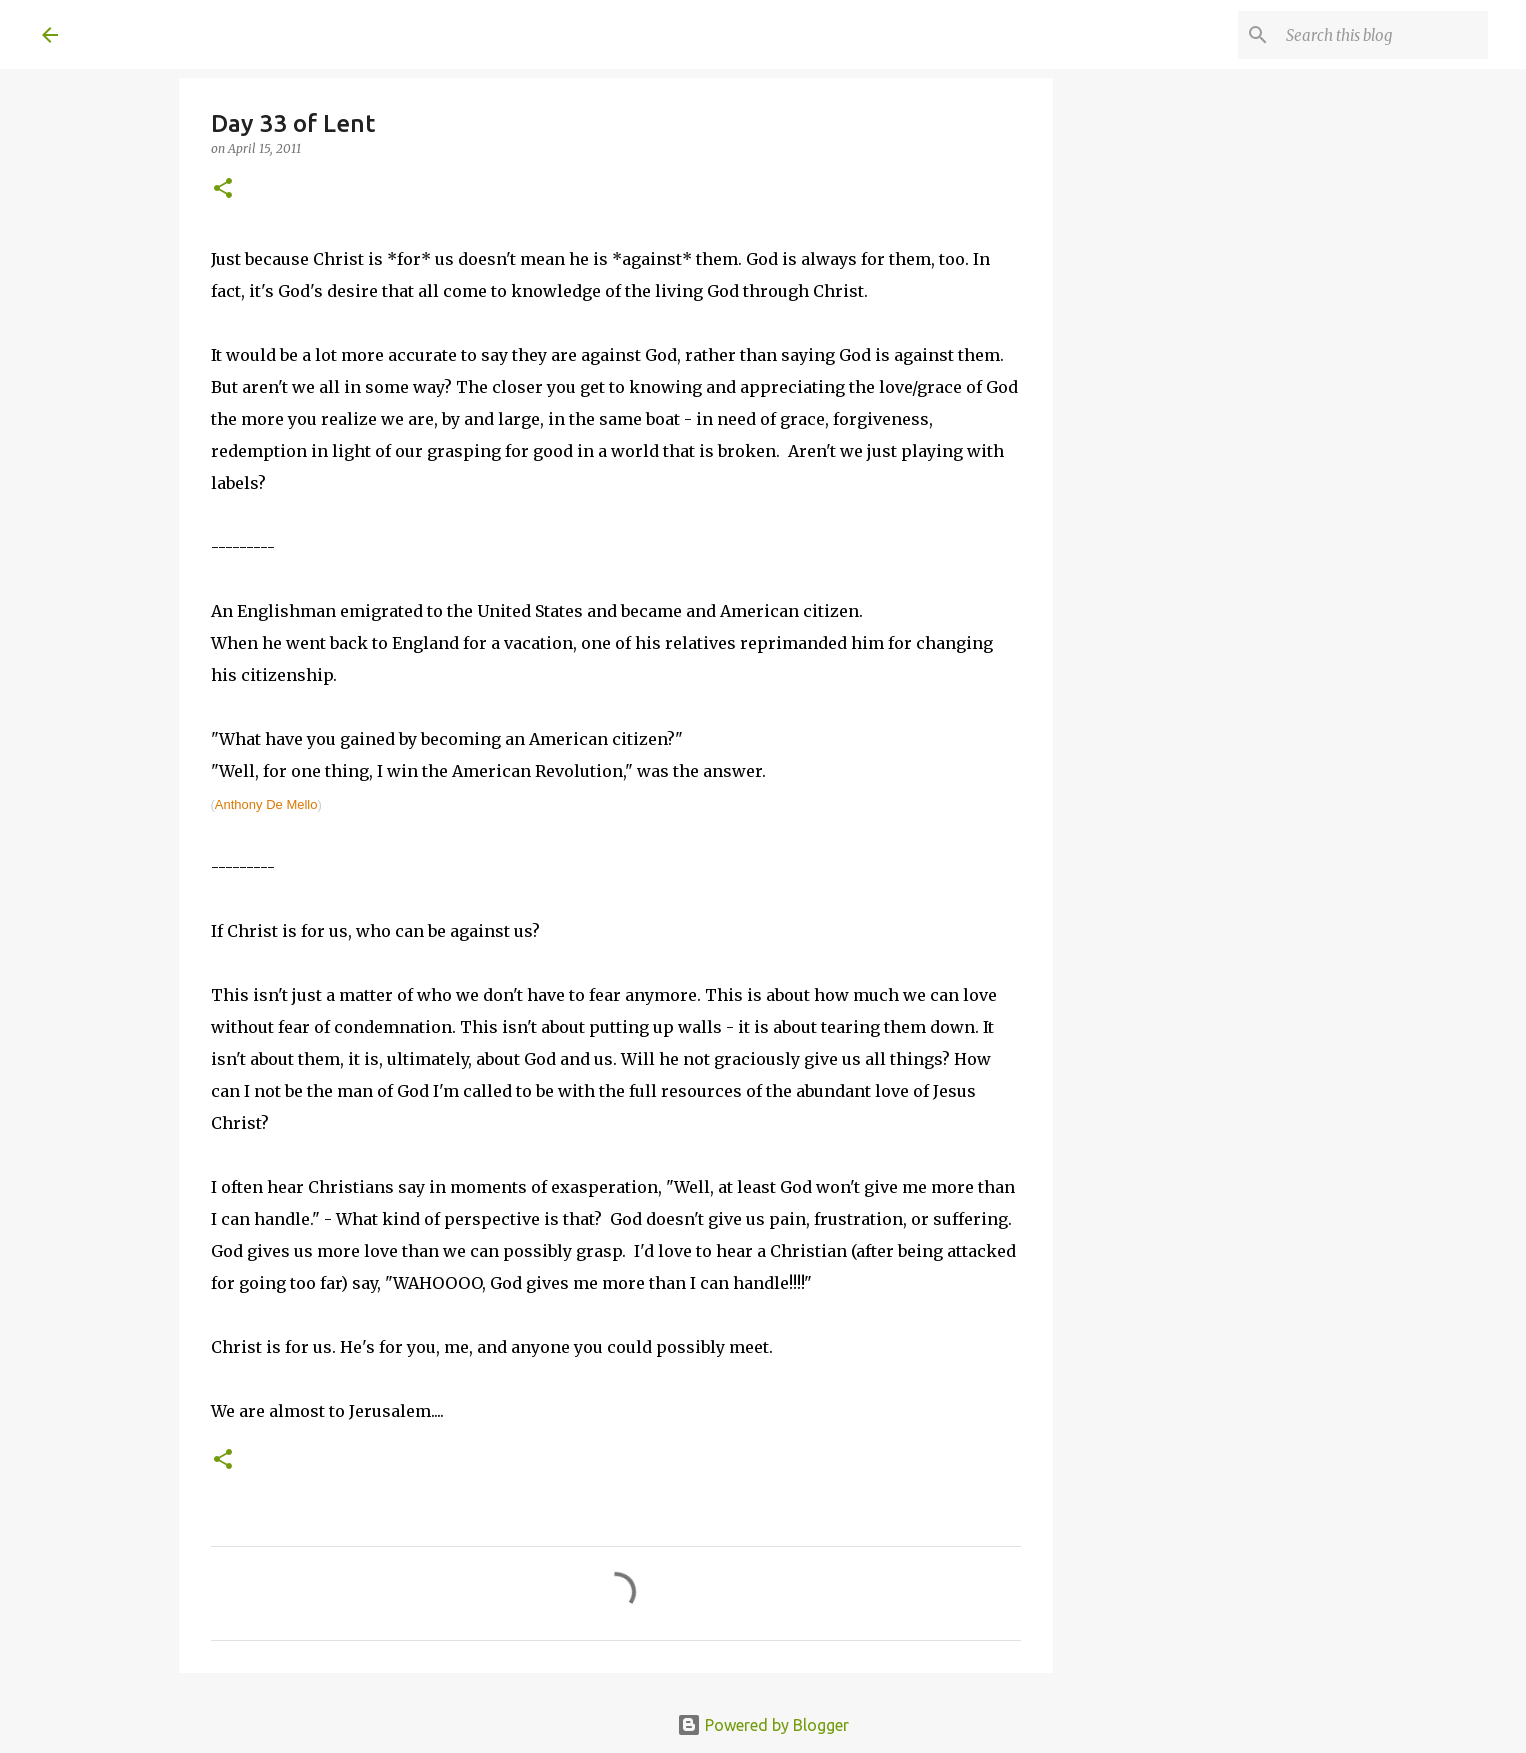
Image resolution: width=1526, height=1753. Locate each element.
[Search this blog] (1383, 35)
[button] (223, 189)
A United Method (204, 34)
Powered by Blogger (763, 1725)
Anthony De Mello (266, 804)
